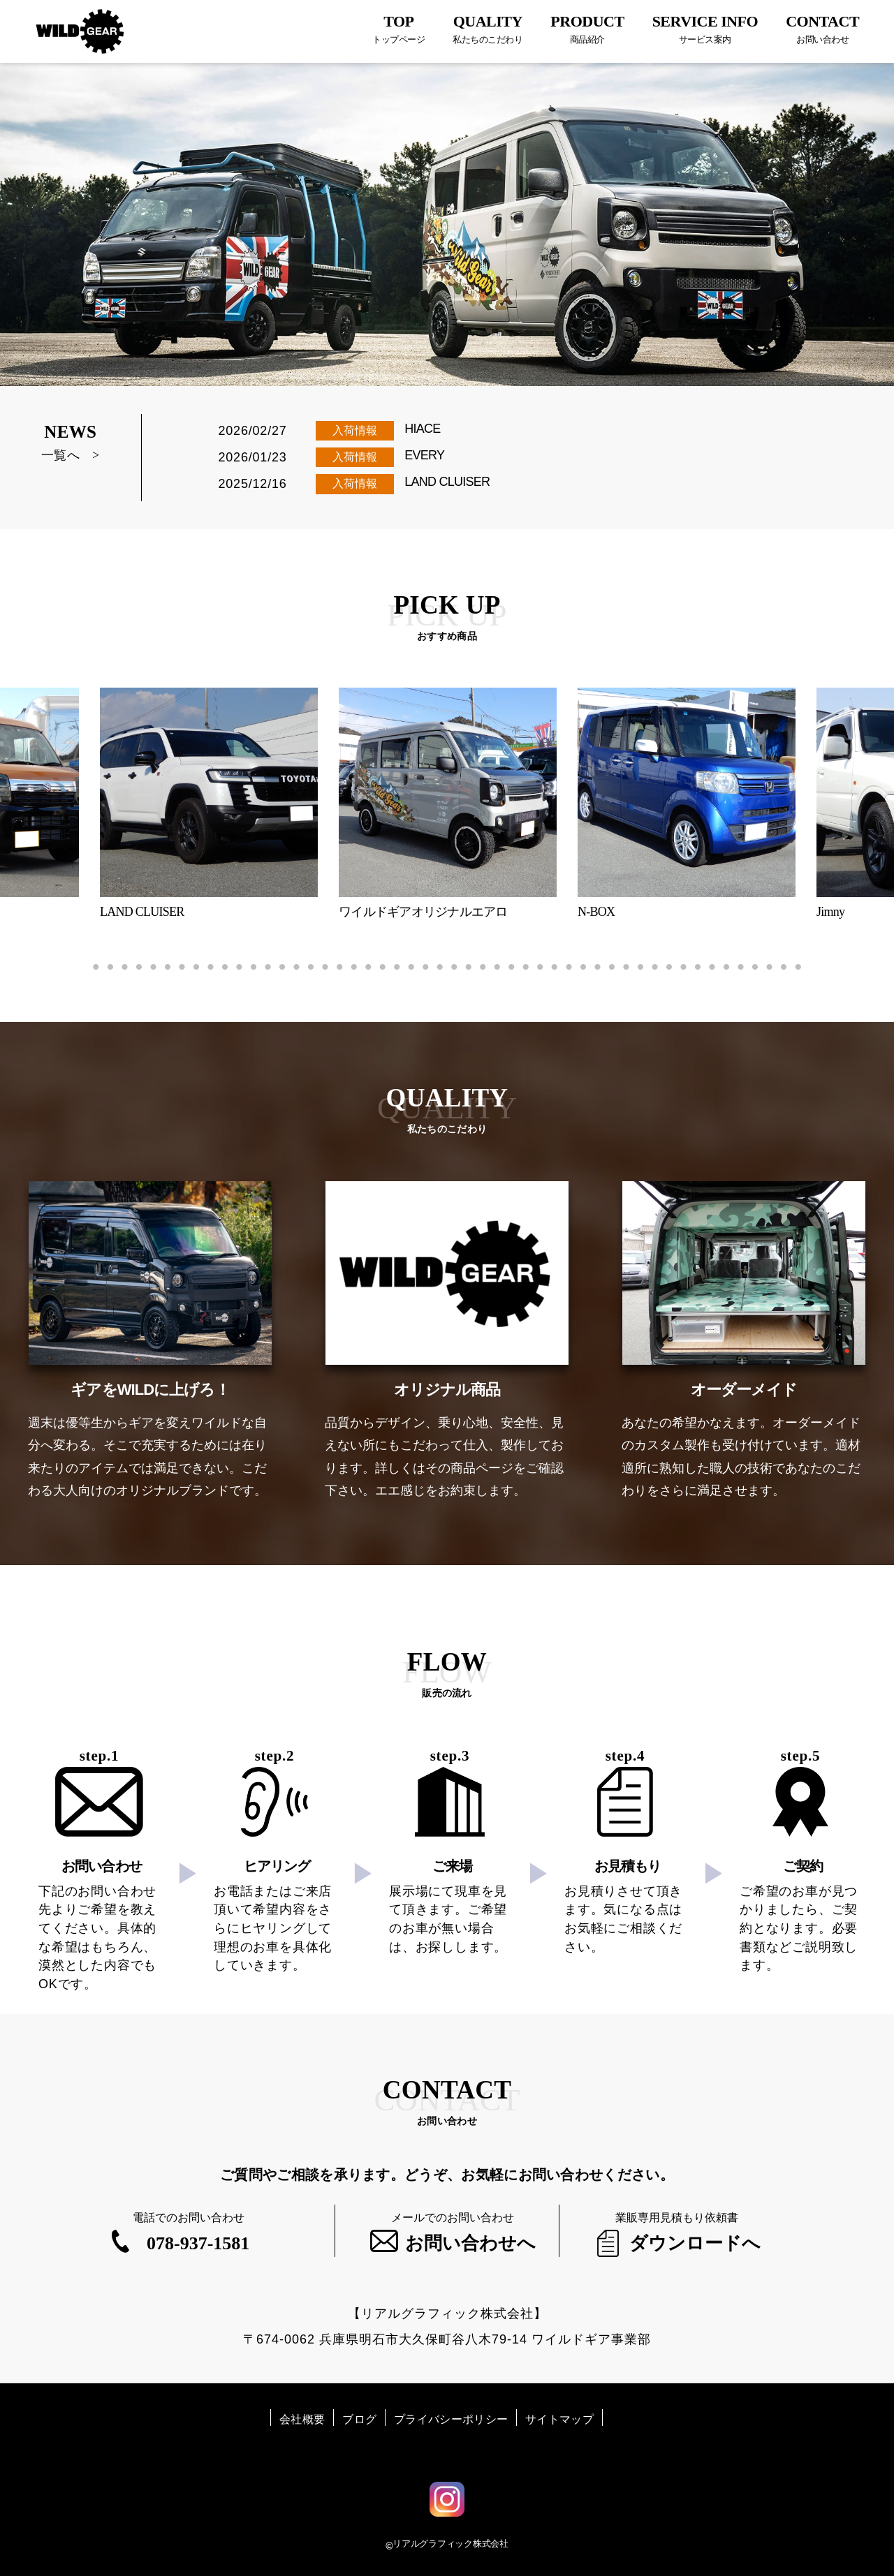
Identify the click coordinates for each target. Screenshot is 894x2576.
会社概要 (302, 2419)
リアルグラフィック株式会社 (450, 2543)
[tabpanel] (448, 804)
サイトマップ (559, 2419)
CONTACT (822, 29)
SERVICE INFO (705, 29)
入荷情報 (354, 430)
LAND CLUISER (447, 482)
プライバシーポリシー (451, 2419)
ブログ (359, 2419)
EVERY (424, 455)
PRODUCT (587, 29)
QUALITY (487, 29)
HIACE (422, 429)
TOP (398, 29)
